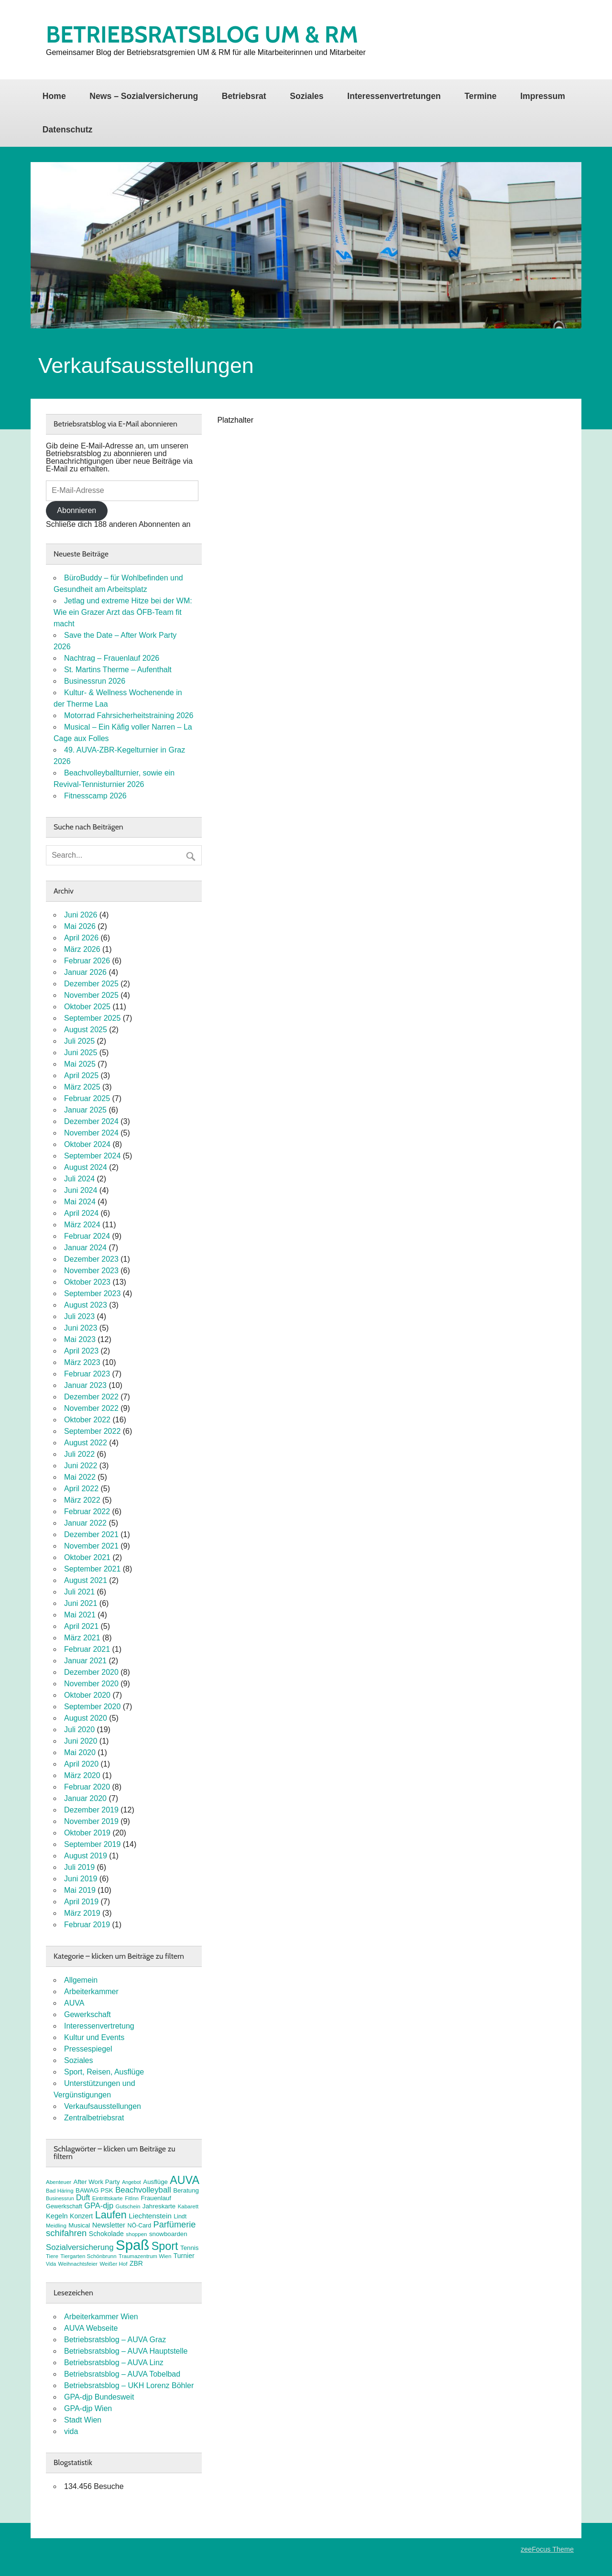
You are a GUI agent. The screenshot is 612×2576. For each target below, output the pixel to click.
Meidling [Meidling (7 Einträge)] (56, 2225)
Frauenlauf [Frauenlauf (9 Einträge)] (156, 2198)
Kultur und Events (94, 2037)
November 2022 (91, 1408)
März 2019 (82, 1913)
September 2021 (92, 1569)
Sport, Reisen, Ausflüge (104, 2072)
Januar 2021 (85, 1661)
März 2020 (82, 1775)
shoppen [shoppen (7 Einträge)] (136, 2234)
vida (71, 2431)
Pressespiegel (88, 2049)
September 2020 (92, 1707)
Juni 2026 (80, 915)
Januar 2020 (85, 1798)
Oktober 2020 (87, 1695)
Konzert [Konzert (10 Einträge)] (81, 2216)
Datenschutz (68, 129)
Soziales (306, 96)
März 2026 (82, 949)
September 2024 (92, 1156)
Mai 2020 (80, 1752)
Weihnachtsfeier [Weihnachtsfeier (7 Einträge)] (78, 2264)
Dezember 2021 (91, 1534)
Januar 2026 (85, 972)
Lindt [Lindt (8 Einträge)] (180, 2216)
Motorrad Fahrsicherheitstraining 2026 (128, 715)
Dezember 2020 (91, 1672)
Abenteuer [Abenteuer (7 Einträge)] (58, 2182)
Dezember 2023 (91, 1259)
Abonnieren (76, 510)
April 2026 (81, 938)
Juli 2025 (79, 1041)
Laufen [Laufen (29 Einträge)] (111, 2215)
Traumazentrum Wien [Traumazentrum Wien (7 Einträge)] (145, 2256)
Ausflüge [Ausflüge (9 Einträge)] (155, 2181)
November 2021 (91, 1546)
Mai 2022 (80, 1477)
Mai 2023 (80, 1339)
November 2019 (91, 1821)
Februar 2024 (87, 1236)
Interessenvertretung (99, 2026)
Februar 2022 (87, 1511)
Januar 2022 (85, 1523)
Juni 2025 (80, 1052)
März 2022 (82, 1500)
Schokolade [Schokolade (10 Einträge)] (106, 2234)
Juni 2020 (80, 1741)
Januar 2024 (85, 1248)
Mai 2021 (80, 1615)
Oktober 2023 (87, 1282)
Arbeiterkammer (91, 1991)
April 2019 (81, 1902)
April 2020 (81, 1764)
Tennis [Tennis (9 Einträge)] (189, 2247)
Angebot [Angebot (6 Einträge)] (131, 2182)
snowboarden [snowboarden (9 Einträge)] (168, 2234)
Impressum (542, 96)
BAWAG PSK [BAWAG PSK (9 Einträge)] (94, 2190)
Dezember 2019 (91, 1810)
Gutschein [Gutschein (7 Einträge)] (128, 2206)
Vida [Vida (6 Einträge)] (51, 2264)
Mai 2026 (80, 926)
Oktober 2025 (87, 1007)
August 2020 (85, 1718)
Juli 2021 (79, 1592)
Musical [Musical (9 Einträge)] (79, 2225)
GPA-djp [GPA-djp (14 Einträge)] (98, 2205)
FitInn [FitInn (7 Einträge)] (132, 2198)
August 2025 (85, 1030)
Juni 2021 (80, 1603)
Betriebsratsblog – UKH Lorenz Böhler (129, 2385)
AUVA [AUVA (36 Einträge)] (184, 2180)
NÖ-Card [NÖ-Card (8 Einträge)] (139, 2225)
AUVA (74, 2003)
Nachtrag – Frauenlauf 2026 (111, 658)
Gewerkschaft (87, 2014)
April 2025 (81, 1075)
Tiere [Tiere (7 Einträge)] (52, 2256)
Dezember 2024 (91, 1121)
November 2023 (91, 1270)
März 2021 (82, 1638)
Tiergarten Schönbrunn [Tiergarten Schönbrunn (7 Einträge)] (88, 2256)
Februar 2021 (87, 1649)
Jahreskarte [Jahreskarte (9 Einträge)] (158, 2206)
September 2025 (92, 1018)
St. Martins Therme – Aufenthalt (118, 670)
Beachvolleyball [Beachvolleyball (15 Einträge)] (143, 2189)
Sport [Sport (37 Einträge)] (165, 2246)
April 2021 (81, 1626)
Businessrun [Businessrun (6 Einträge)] (60, 2198)
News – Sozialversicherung (143, 96)
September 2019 (92, 1844)
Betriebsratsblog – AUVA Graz (115, 2340)
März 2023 (82, 1362)
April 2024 (81, 1213)
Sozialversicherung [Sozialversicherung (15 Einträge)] (80, 2247)
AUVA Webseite (91, 2328)
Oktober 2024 (87, 1144)
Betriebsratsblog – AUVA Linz (114, 2362)
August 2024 (85, 1167)
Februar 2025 (87, 1098)
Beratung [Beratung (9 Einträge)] (186, 2190)
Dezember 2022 (91, 1397)
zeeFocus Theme (547, 2549)
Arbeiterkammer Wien (101, 2317)
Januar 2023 (85, 1385)
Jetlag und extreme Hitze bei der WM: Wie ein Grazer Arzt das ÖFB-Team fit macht (123, 612)
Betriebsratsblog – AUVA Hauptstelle (126, 2351)
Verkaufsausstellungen (102, 2106)
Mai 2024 (80, 1202)
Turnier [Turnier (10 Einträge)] (184, 2255)
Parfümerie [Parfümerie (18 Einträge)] (174, 2224)
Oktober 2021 (87, 1557)
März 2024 (82, 1225)
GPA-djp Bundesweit (99, 2397)
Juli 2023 (79, 1316)
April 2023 (81, 1351)
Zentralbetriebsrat (94, 2118)
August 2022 (85, 1443)
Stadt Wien (82, 2420)
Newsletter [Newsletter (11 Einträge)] (108, 2225)
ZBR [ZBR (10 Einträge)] (136, 2263)
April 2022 (81, 1488)
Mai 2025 (80, 1064)
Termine (480, 96)
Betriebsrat (244, 96)
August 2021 (85, 1580)
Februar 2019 (87, 1925)
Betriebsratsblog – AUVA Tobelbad (122, 2374)
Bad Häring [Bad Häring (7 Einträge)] (60, 2191)
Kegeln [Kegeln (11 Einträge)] (57, 2216)
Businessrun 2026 (94, 681)
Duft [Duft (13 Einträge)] (83, 2198)
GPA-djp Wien (88, 2408)
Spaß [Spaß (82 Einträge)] (132, 2245)
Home (54, 96)
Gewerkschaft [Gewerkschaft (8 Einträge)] (64, 2206)
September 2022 (92, 1431)
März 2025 (82, 1087)
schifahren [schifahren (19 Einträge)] (66, 2233)
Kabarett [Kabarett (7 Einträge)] (188, 2206)
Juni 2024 (80, 1190)
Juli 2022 (79, 1454)
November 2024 (91, 1133)
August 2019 (85, 1856)
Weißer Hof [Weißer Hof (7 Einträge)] (113, 2264)
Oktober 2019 (87, 1833)
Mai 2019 (80, 1890)
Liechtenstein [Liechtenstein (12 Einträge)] (150, 2216)
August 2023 (85, 1305)
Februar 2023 (87, 1374)
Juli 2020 (79, 1729)
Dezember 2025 (91, 984)
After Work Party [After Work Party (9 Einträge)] (97, 2181)
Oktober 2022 (87, 1420)
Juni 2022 (80, 1466)
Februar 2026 (87, 961)
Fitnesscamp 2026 (95, 796)
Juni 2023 (80, 1328)
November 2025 (91, 995)
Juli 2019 (79, 1867)
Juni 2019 (80, 1879)
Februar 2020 (87, 1787)
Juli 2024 (79, 1179)
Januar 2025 (85, 1110)
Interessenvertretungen (394, 96)
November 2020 (91, 1684)
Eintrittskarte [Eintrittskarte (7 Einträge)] (107, 2198)
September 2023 (92, 1293)
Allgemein (81, 1980)
